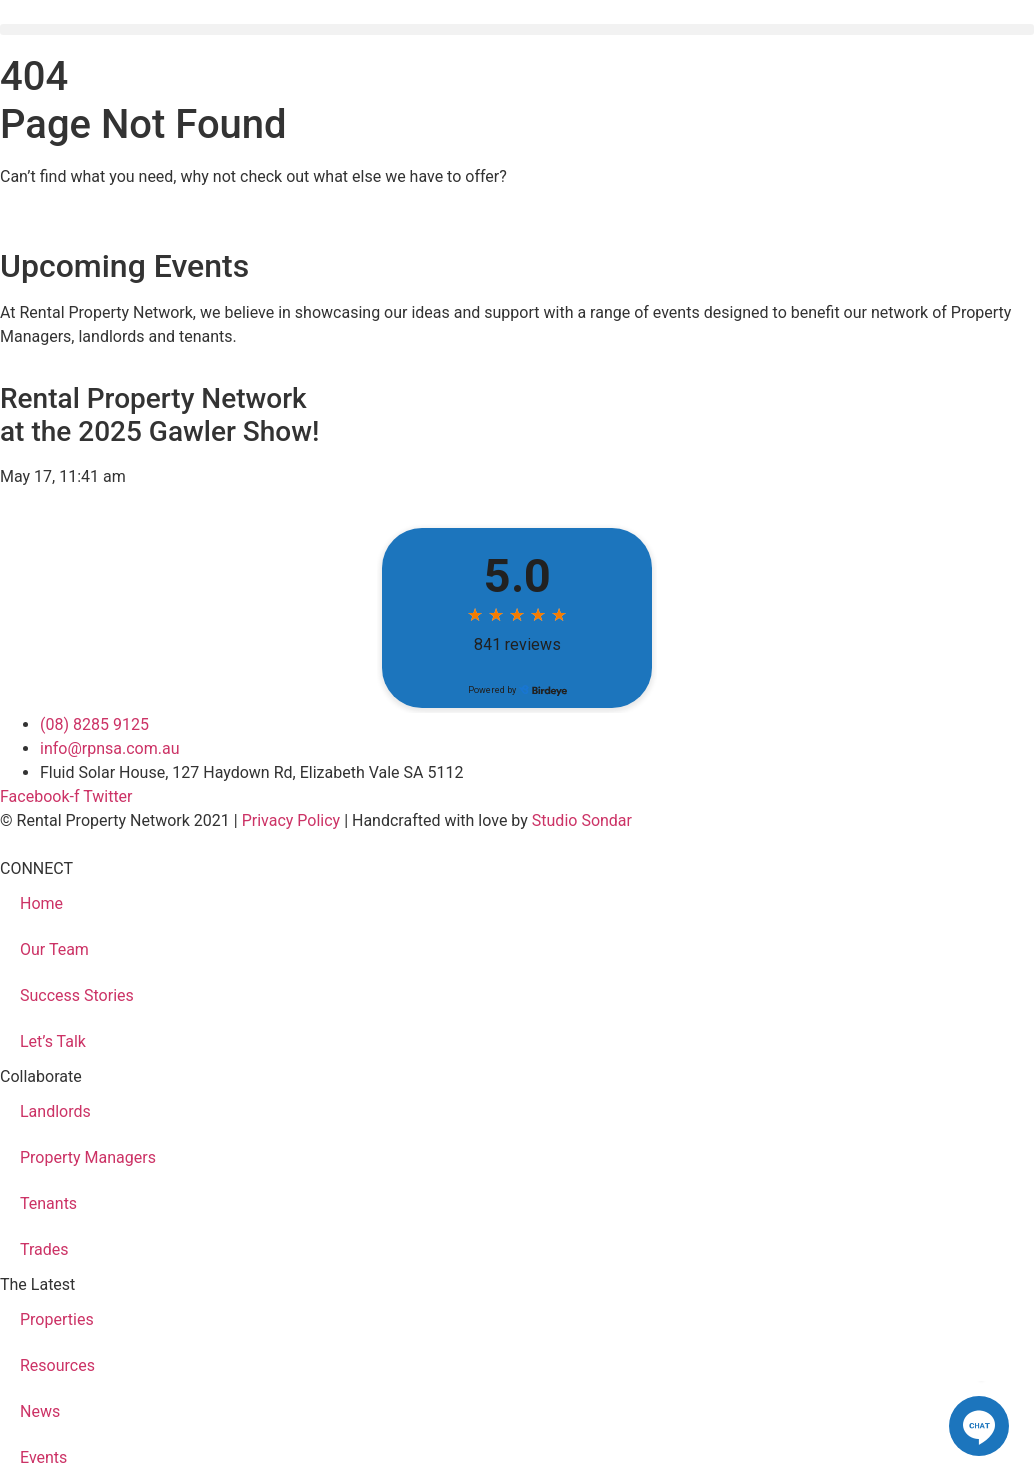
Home (41, 903)
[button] (517, 29)
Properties (57, 1319)
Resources (57, 1365)
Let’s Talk (53, 1041)
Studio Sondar (582, 820)
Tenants (48, 1203)
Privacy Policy (291, 820)
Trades (44, 1249)
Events (43, 1457)
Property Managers (88, 1157)
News (40, 1411)
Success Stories (77, 995)
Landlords (55, 1111)
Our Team (54, 949)
